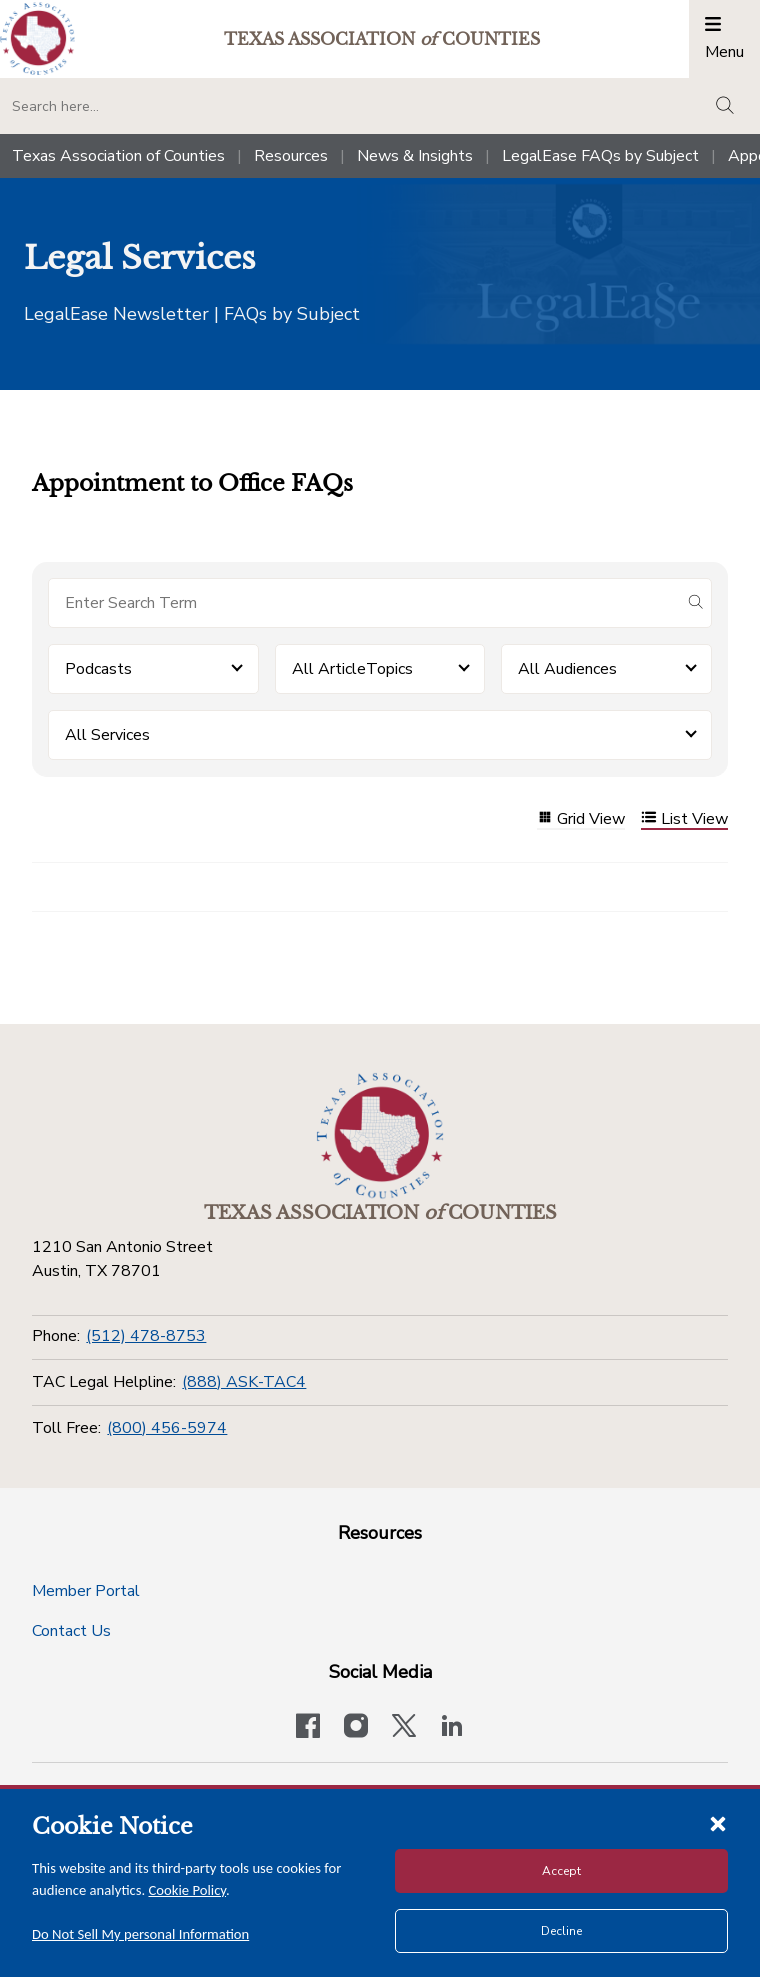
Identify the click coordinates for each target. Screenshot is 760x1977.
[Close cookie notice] (718, 1823)
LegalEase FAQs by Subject (600, 156)
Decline (561, 1931)
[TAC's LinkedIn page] (452, 1728)
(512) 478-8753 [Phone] (146, 1336)
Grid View (581, 819)
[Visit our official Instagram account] (356, 1728)
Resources (291, 156)
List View (684, 819)
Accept (561, 1871)
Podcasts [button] (98, 669)
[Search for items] (364, 603)
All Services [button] (107, 735)
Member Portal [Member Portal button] (86, 1591)
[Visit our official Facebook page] (308, 1728)
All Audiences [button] (567, 669)
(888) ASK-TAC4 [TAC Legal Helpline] (244, 1382)
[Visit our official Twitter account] (404, 1728)
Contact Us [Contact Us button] (71, 1631)
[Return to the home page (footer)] (380, 1136)
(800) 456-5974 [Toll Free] (167, 1428)
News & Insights (415, 156)
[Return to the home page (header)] (37, 38)
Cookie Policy (188, 1890)
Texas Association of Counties (118, 156)
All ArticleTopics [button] (352, 669)
